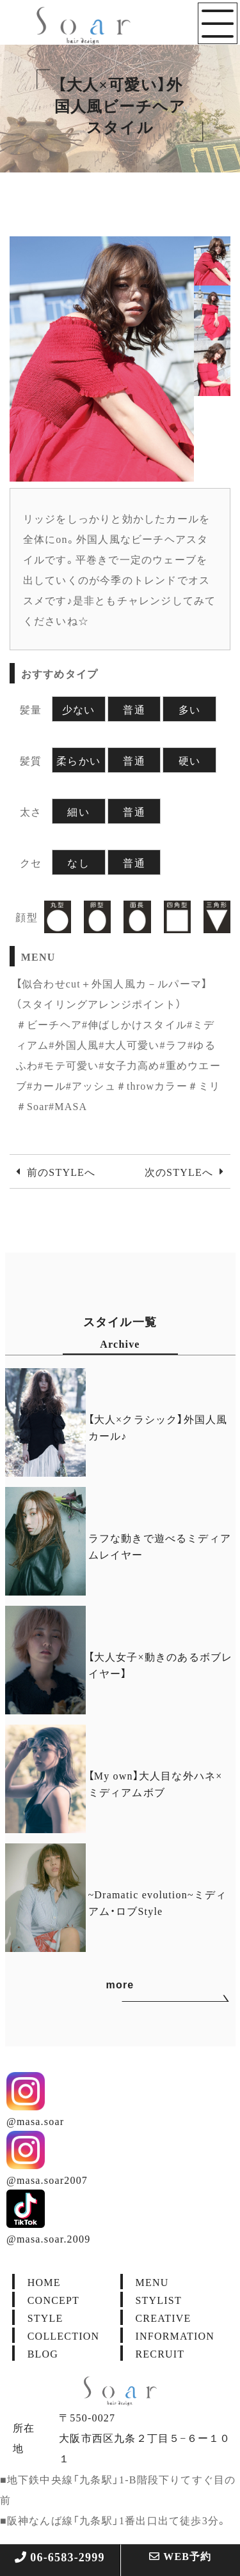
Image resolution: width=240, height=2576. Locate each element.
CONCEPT (53, 2299)
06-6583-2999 (60, 2556)
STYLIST (159, 2299)
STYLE (45, 2317)
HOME (44, 2281)
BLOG (43, 2353)
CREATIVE (163, 2317)
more (145, 1987)
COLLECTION (63, 2335)
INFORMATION (175, 2335)
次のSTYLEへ (179, 1171)
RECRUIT (160, 2353)
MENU (152, 2281)
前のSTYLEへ (61, 1171)
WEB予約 (180, 2555)
